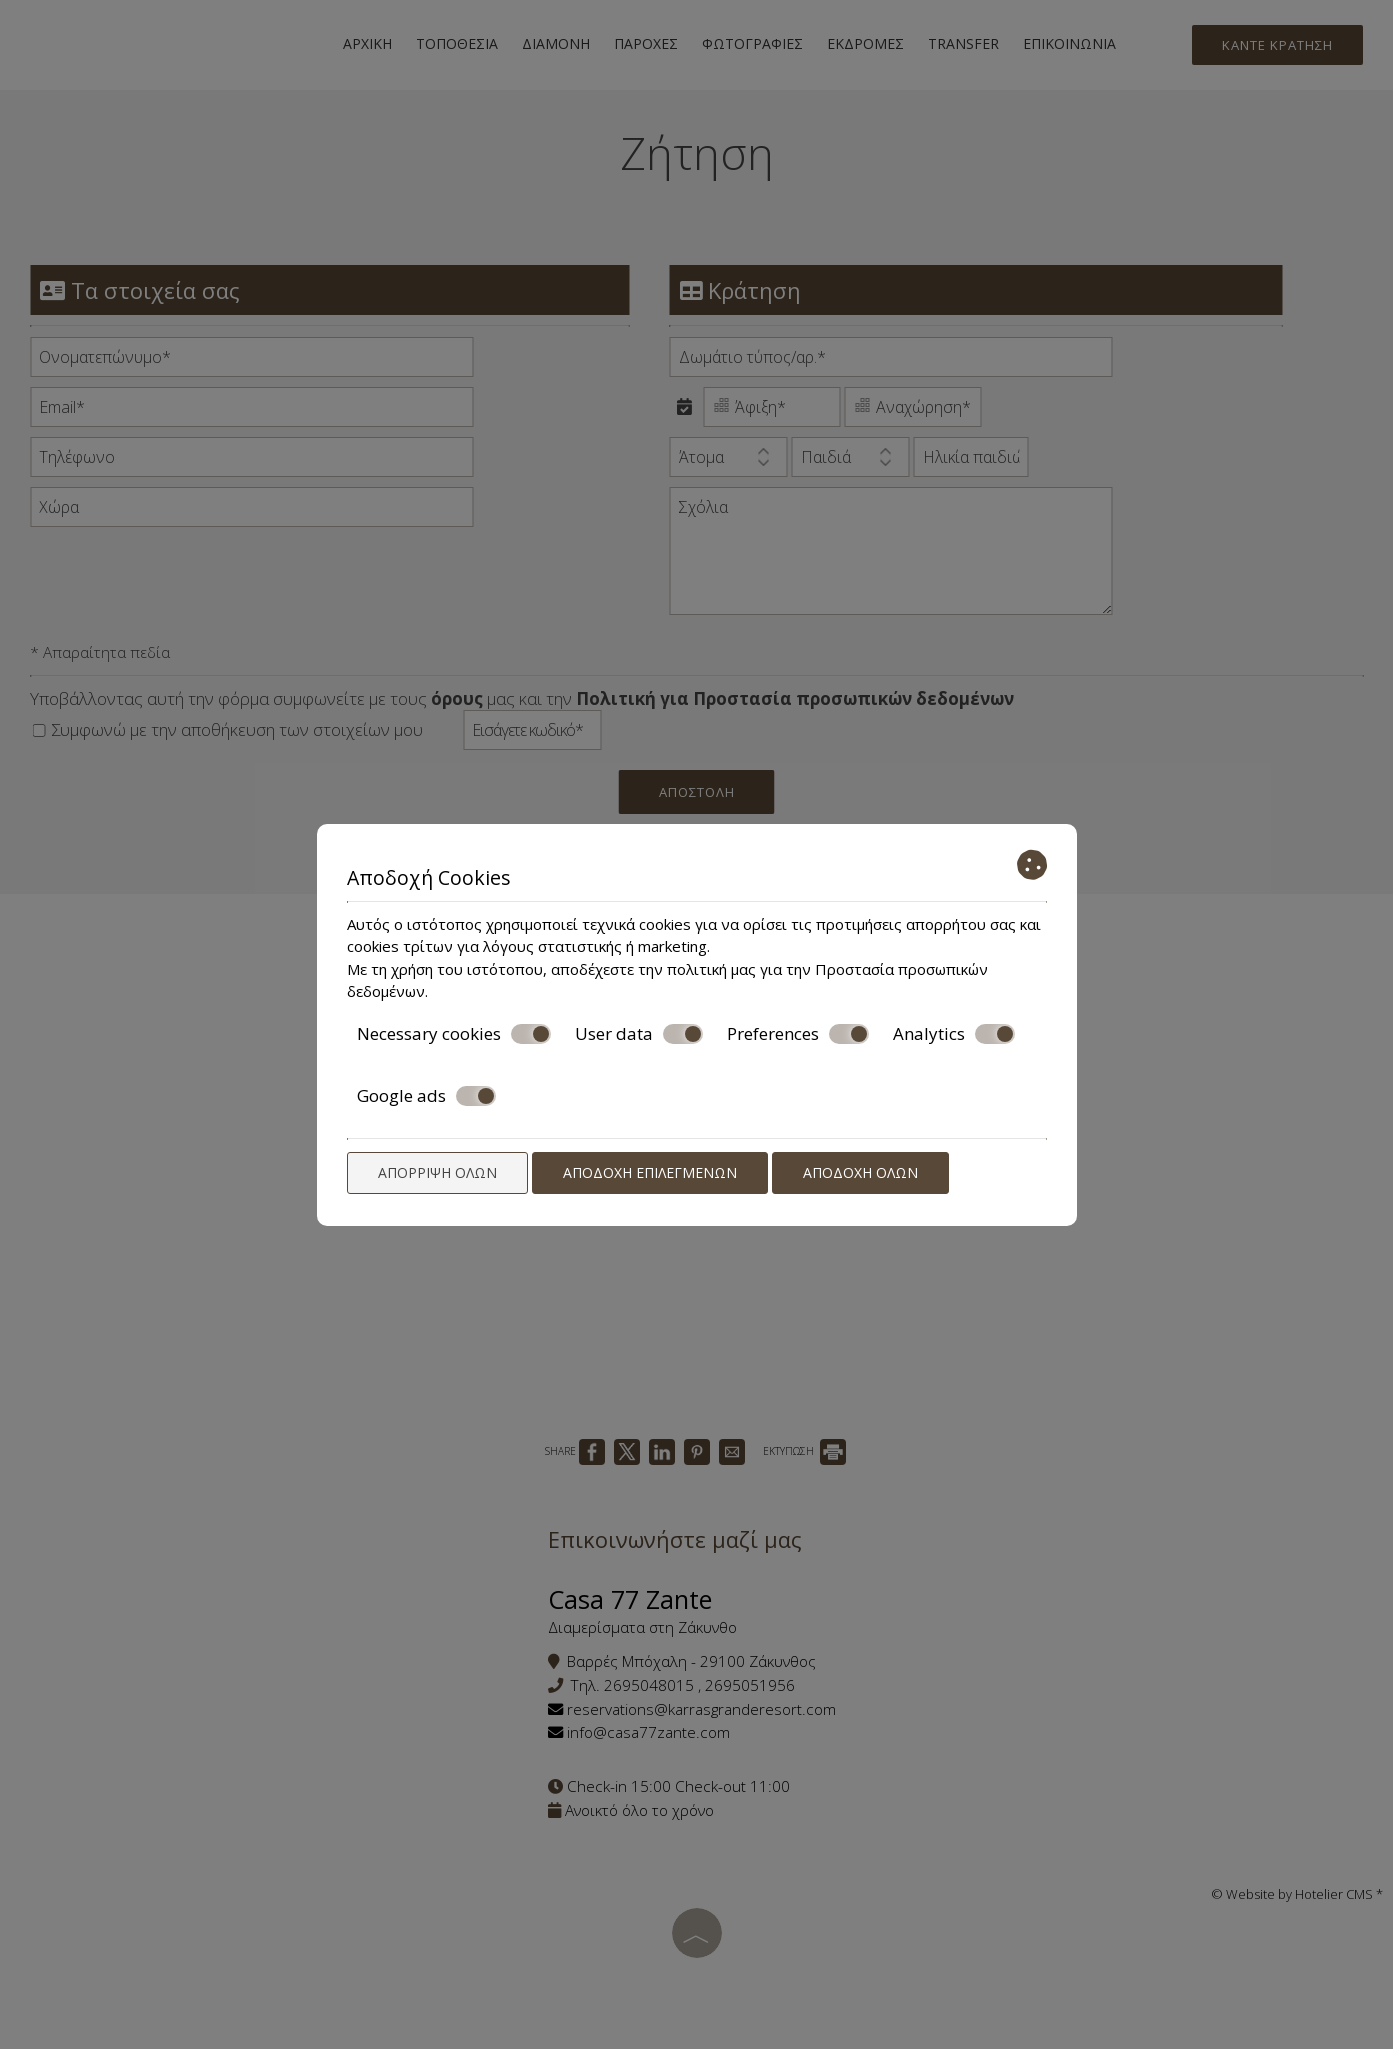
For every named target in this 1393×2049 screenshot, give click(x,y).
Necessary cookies (454, 1034)
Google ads (426, 1096)
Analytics (954, 1034)
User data (639, 1034)
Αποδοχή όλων (860, 1172)
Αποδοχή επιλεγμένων (650, 1172)
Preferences (798, 1034)
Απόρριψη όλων (437, 1172)
